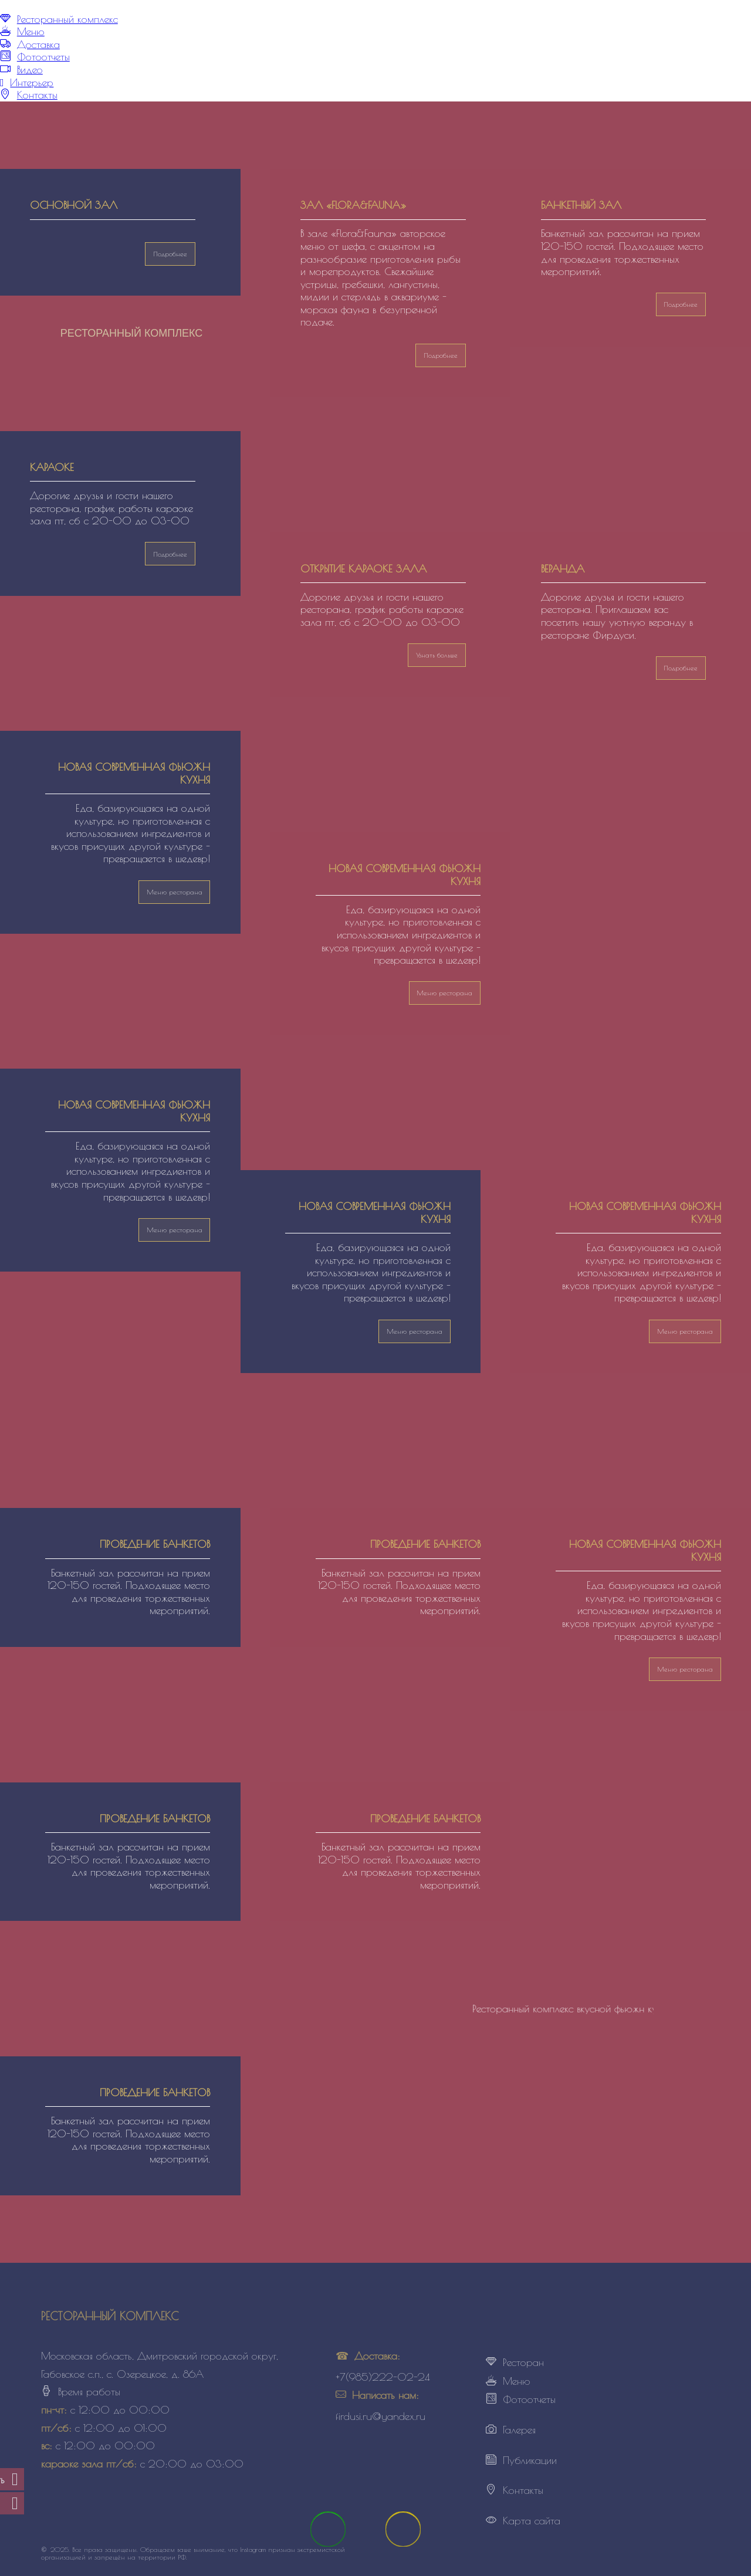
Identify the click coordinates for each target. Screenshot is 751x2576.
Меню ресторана (174, 892)
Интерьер (31, 82)
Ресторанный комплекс (67, 19)
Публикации (530, 2460)
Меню (31, 31)
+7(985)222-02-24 (383, 2377)
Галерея (519, 2430)
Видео (30, 69)
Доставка (38, 44)
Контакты (37, 95)
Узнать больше (437, 655)
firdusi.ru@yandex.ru (380, 2416)
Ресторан (523, 2362)
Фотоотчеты (43, 56)
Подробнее (681, 304)
